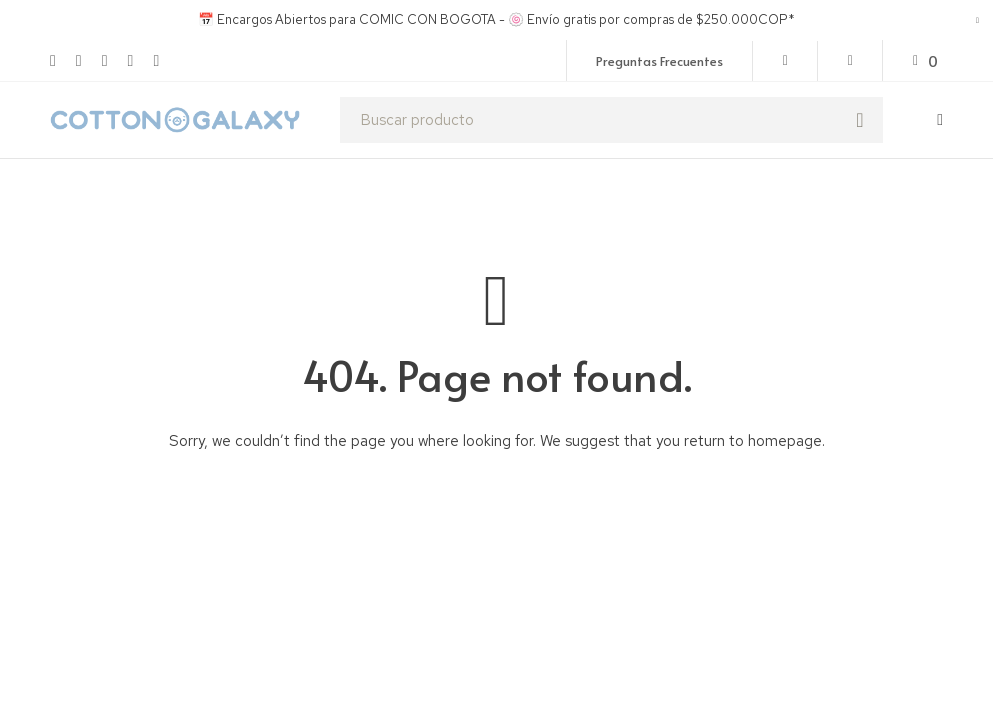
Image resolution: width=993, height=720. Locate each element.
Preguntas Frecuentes (659, 61)
